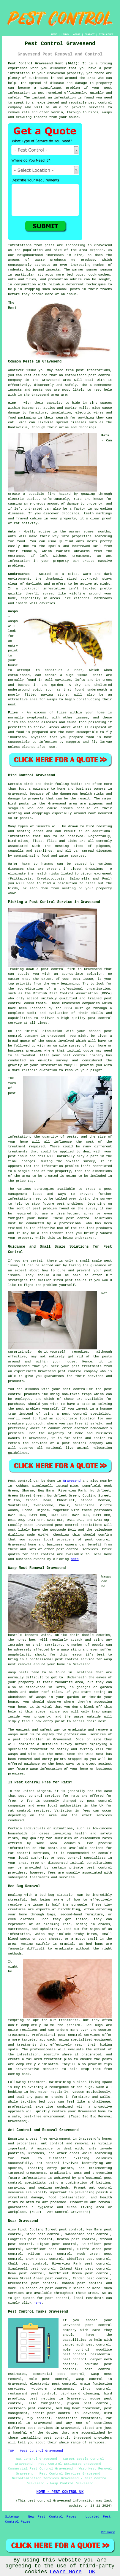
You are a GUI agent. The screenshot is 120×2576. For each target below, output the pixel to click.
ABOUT (76, 34)
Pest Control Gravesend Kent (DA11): (44, 63)
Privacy (108, 2532)
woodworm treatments (52, 2389)
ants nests (86, 541)
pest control (100, 375)
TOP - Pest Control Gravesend (35, 2451)
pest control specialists (78, 1525)
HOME (54, 34)
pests (49, 245)
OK (92, 2572)
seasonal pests (66, 289)
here (74, 1559)
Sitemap (12, 2516)
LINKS (65, 34)
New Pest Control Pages (52, 2516)
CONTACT (90, 34)
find (22, 2229)
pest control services (77, 1549)
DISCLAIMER (106, 34)
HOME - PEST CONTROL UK (60, 2492)
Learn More (66, 2572)
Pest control (19, 1481)
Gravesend (71, 1481)
